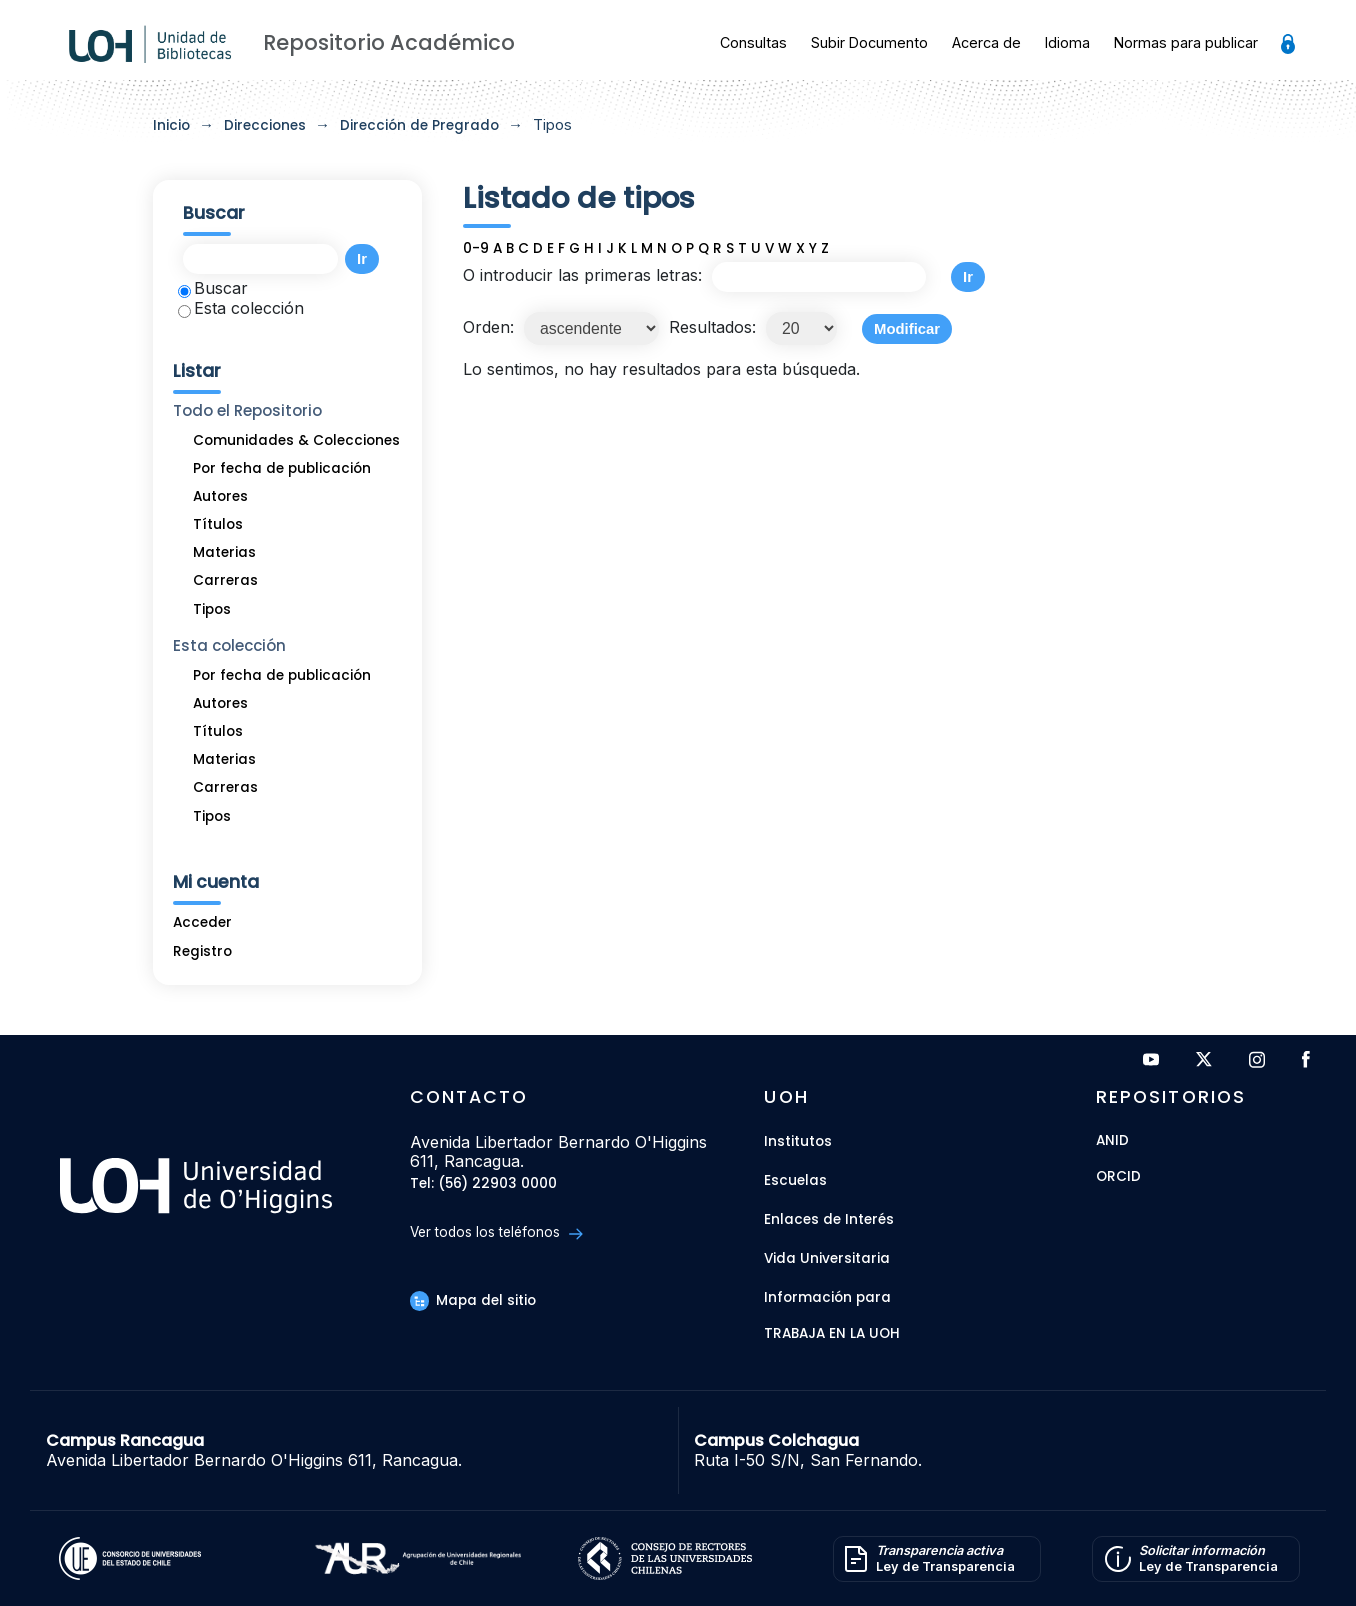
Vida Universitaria (827, 1258)
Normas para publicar (1186, 42)
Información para (827, 1297)
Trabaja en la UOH (832, 1334)
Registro (202, 951)
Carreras (225, 580)
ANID (1112, 1141)
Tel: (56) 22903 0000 (483, 1184)
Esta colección (241, 308)
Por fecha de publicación (282, 468)
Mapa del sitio (473, 1300)
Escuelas (795, 1180)
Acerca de (986, 42)
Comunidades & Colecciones (296, 440)
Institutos (798, 1141)
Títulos (218, 524)
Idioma (1067, 42)
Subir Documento (869, 42)
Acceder (202, 922)
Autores (220, 496)
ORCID (1118, 1177)
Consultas (753, 42)
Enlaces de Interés (829, 1219)
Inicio (171, 125)
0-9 (476, 248)
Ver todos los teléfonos (496, 1232)
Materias (224, 552)
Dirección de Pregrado (419, 125)
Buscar (213, 288)
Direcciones (265, 125)
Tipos (212, 609)
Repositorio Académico (389, 42)
